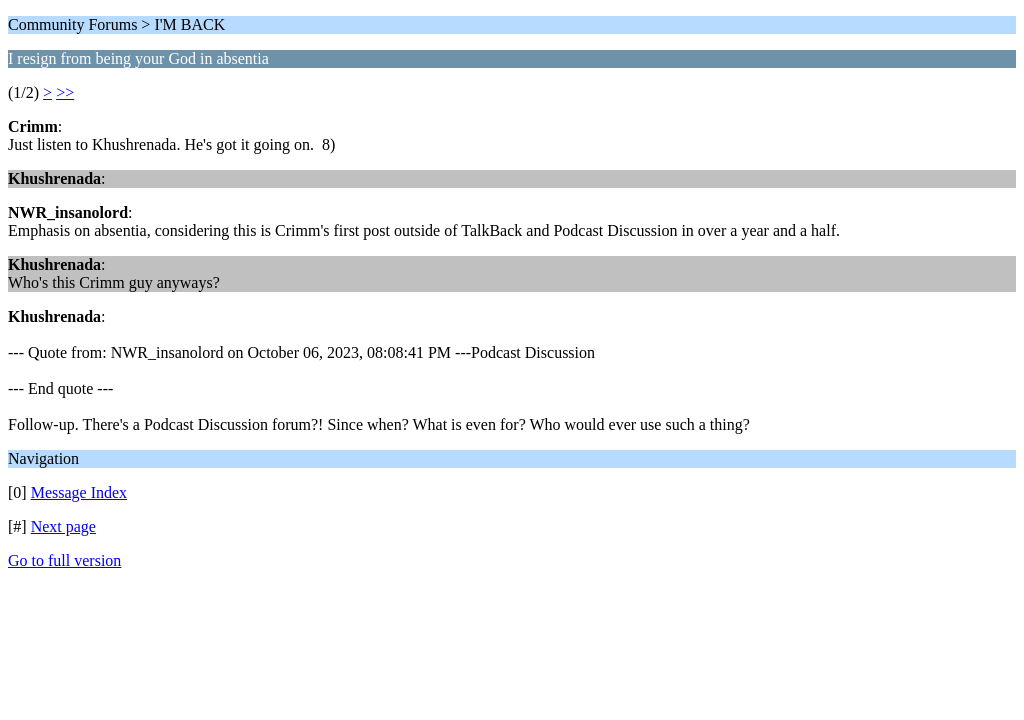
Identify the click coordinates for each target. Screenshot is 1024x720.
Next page (63, 526)
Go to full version (64, 560)
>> (65, 92)
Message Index (79, 492)
